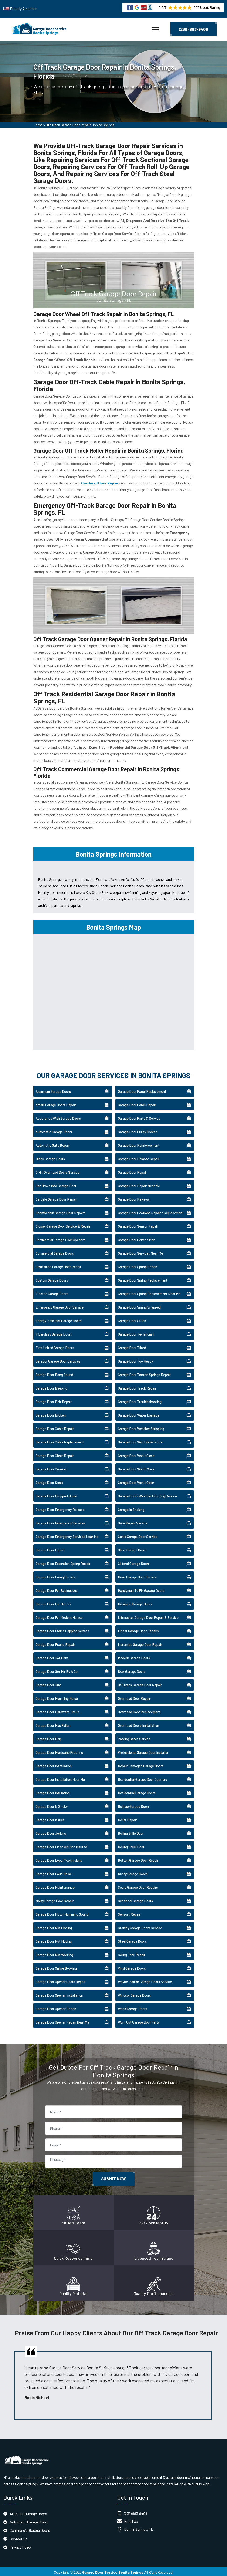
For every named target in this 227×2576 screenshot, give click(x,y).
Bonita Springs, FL (138, 2527)
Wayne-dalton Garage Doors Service (145, 1980)
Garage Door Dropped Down (56, 1494)
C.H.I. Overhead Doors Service (57, 1170)
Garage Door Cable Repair (55, 1426)
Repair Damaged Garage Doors (140, 1764)
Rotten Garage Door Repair (138, 1858)
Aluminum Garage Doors (53, 1089)
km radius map (113, 989)
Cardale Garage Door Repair (56, 1197)
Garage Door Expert (50, 1548)
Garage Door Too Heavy (135, 1359)
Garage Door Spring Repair (137, 1265)
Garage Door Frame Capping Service (62, 1629)
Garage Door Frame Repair (55, 1642)
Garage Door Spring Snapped (139, 1305)
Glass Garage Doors (132, 1548)
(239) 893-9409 (193, 29)
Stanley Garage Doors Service (140, 1926)
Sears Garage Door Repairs (138, 1885)
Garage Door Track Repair (137, 1386)
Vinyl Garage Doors (132, 1966)
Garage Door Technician (136, 1332)
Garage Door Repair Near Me (139, 1184)
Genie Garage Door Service (137, 1534)
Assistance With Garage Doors (58, 1116)
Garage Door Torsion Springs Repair (144, 1372)
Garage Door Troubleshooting (140, 1399)
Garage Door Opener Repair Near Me (62, 2020)
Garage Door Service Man (136, 1238)
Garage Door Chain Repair (55, 1453)
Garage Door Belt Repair (54, 1399)
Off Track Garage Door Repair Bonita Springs (80, 125)
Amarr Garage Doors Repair (56, 1103)
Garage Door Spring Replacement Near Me (149, 1292)
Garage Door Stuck (132, 1318)
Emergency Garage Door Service (60, 1305)
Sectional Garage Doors (135, 1899)
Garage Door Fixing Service (56, 1575)
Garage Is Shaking (131, 1507)
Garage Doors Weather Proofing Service (147, 1494)
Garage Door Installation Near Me (60, 1777)
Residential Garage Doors (137, 1791)
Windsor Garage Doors (134, 1993)
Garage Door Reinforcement (138, 1143)
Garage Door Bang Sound (54, 1372)
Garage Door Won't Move (136, 1467)
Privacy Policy (21, 2545)
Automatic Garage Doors (54, 1130)
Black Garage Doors (50, 1157)
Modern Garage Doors (134, 1656)
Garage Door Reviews (134, 1197)
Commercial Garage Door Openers (60, 1238)
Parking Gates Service (134, 1737)
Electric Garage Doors (52, 1292)
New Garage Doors (132, 1669)
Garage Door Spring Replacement (142, 1278)
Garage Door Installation (54, 1764)
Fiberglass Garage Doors (54, 1332)
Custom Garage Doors (52, 1278)
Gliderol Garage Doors (134, 1561)
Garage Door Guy (48, 1683)
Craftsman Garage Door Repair (58, 1265)
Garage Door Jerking (51, 1831)
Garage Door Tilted (132, 1345)
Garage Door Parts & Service (139, 1116)
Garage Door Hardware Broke (57, 1710)
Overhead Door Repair (134, 1696)
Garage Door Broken (51, 1413)
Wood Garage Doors (132, 2007)
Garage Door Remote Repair (138, 1157)
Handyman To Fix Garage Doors (141, 1588)
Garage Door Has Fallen (53, 1723)
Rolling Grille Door (131, 1831)
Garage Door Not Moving (54, 1939)
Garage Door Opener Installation (59, 1993)
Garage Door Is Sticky (52, 1804)
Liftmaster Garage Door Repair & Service (148, 1615)
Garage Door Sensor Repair (138, 1224)
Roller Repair (127, 1818)
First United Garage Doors (55, 1345)
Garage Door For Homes (53, 1602)
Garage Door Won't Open (136, 1480)
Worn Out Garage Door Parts (139, 2020)
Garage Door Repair (132, 1170)
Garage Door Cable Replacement (60, 1440)
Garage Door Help (49, 1737)
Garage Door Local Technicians (59, 1858)
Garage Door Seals (49, 1480)
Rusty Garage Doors (133, 1872)
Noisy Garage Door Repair (55, 1899)
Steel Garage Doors (132, 1939)
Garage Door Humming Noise (57, 1696)
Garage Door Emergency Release (60, 1507)
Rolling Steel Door (131, 1845)
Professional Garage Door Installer (143, 1750)
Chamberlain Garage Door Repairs (60, 1211)
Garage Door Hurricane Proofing (59, 1750)
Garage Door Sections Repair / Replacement (151, 1211)
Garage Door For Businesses (57, 1588)
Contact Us (18, 2537)
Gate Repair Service (132, 1521)
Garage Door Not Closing (54, 1926)
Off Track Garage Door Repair (140, 1683)
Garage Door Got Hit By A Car (57, 1669)
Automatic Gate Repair (53, 1143)
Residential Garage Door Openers (142, 1777)
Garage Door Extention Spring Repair (63, 1561)
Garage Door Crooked (51, 1467)
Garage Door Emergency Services (60, 1521)
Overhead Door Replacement (139, 1710)
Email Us (131, 2519)
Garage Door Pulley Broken (137, 1130)
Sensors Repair (129, 1912)
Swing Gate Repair (131, 1953)
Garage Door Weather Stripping (141, 1426)
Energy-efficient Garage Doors (58, 1318)
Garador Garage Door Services (58, 1359)
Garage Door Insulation (53, 1791)
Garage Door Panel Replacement (142, 1089)
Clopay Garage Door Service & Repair (63, 1224)
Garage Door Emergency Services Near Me (67, 1534)
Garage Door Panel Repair (137, 1103)
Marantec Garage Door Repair (140, 1642)
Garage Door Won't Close (136, 1453)
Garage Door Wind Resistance (140, 1440)
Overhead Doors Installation (138, 1723)
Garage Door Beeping (51, 1386)
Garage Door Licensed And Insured (61, 1845)
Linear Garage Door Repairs (138, 1629)
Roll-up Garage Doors (134, 1804)
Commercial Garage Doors (55, 1251)
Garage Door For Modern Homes (59, 1615)
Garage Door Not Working (54, 1953)
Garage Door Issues (50, 1818)
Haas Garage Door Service (137, 1575)
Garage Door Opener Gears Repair (60, 1980)
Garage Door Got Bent (52, 1656)
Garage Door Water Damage (138, 1413)
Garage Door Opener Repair (56, 2007)
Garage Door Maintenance (55, 1885)
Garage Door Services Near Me (140, 1251)
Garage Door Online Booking (56, 1966)
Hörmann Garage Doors (135, 1602)
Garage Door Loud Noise (54, 1872)
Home (38, 125)
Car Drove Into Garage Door (56, 1184)
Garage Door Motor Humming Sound (62, 1912)
